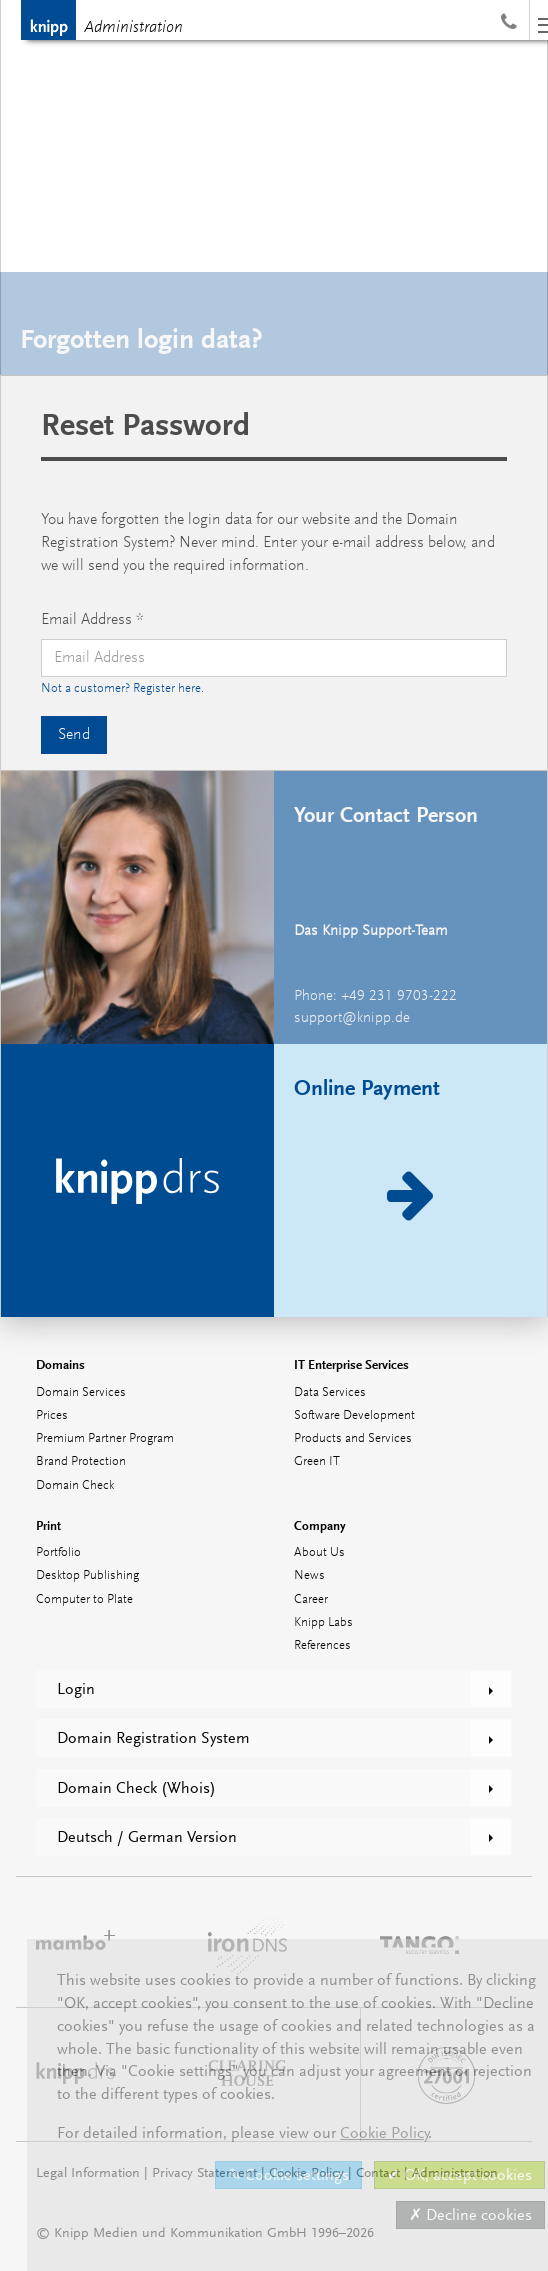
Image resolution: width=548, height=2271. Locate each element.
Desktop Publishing (87, 1575)
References (322, 1645)
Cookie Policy (384, 2133)
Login (76, 1689)
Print (48, 1525)
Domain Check (75, 1485)
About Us (319, 1552)
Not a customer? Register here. (122, 689)
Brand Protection (81, 1461)
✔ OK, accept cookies (459, 2175)
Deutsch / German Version (147, 1837)
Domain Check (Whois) (136, 1788)
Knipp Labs (323, 1622)
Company (320, 1525)
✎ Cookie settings (288, 2175)
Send (74, 735)
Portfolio (58, 1552)
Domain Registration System (153, 1738)
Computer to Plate (84, 1599)
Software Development (354, 1415)
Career (311, 1599)
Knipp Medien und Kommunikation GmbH (48, 20)
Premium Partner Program (105, 1438)
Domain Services (81, 1392)
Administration (133, 28)
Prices (52, 1415)
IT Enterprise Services (351, 1364)
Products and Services (353, 1438)
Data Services (330, 1392)
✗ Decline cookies (470, 2215)
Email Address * (92, 620)
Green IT (317, 1461)
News (309, 1575)
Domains (60, 1364)
